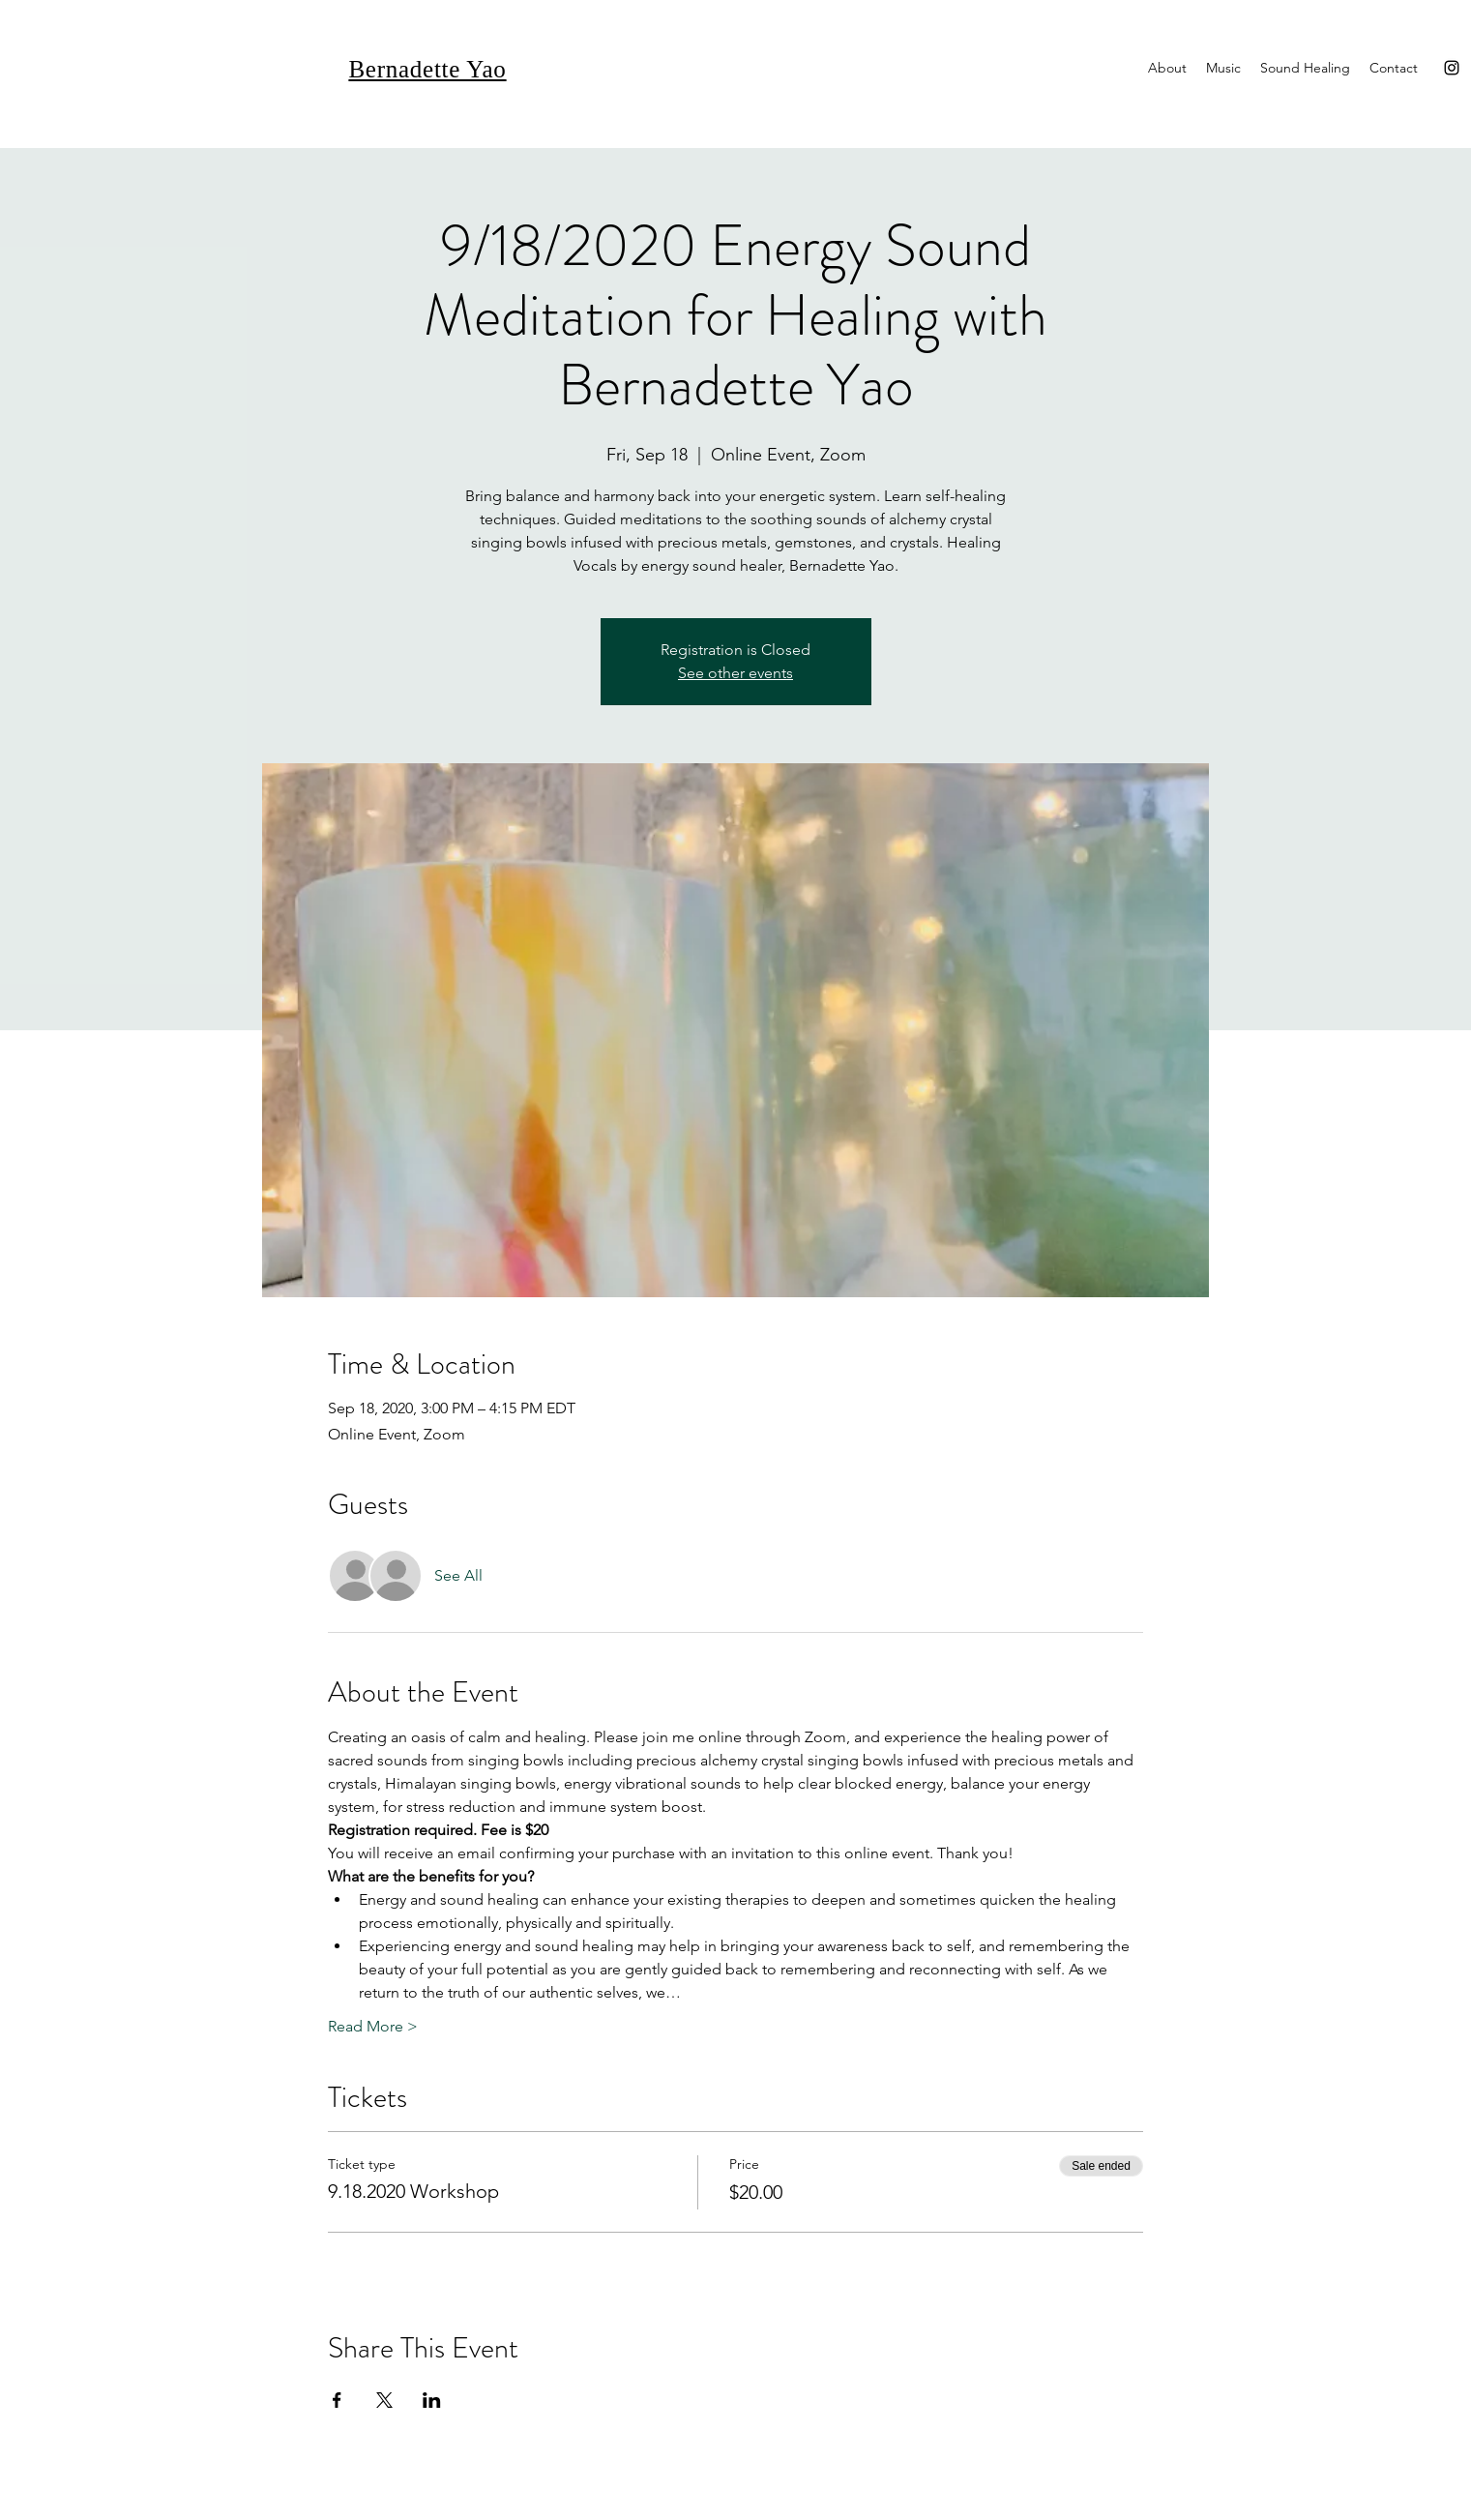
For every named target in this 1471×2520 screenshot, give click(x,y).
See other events (735, 673)
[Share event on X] (384, 2400)
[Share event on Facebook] (337, 2400)
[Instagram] (1451, 67)
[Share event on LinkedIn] (432, 2400)
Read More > (373, 2026)
